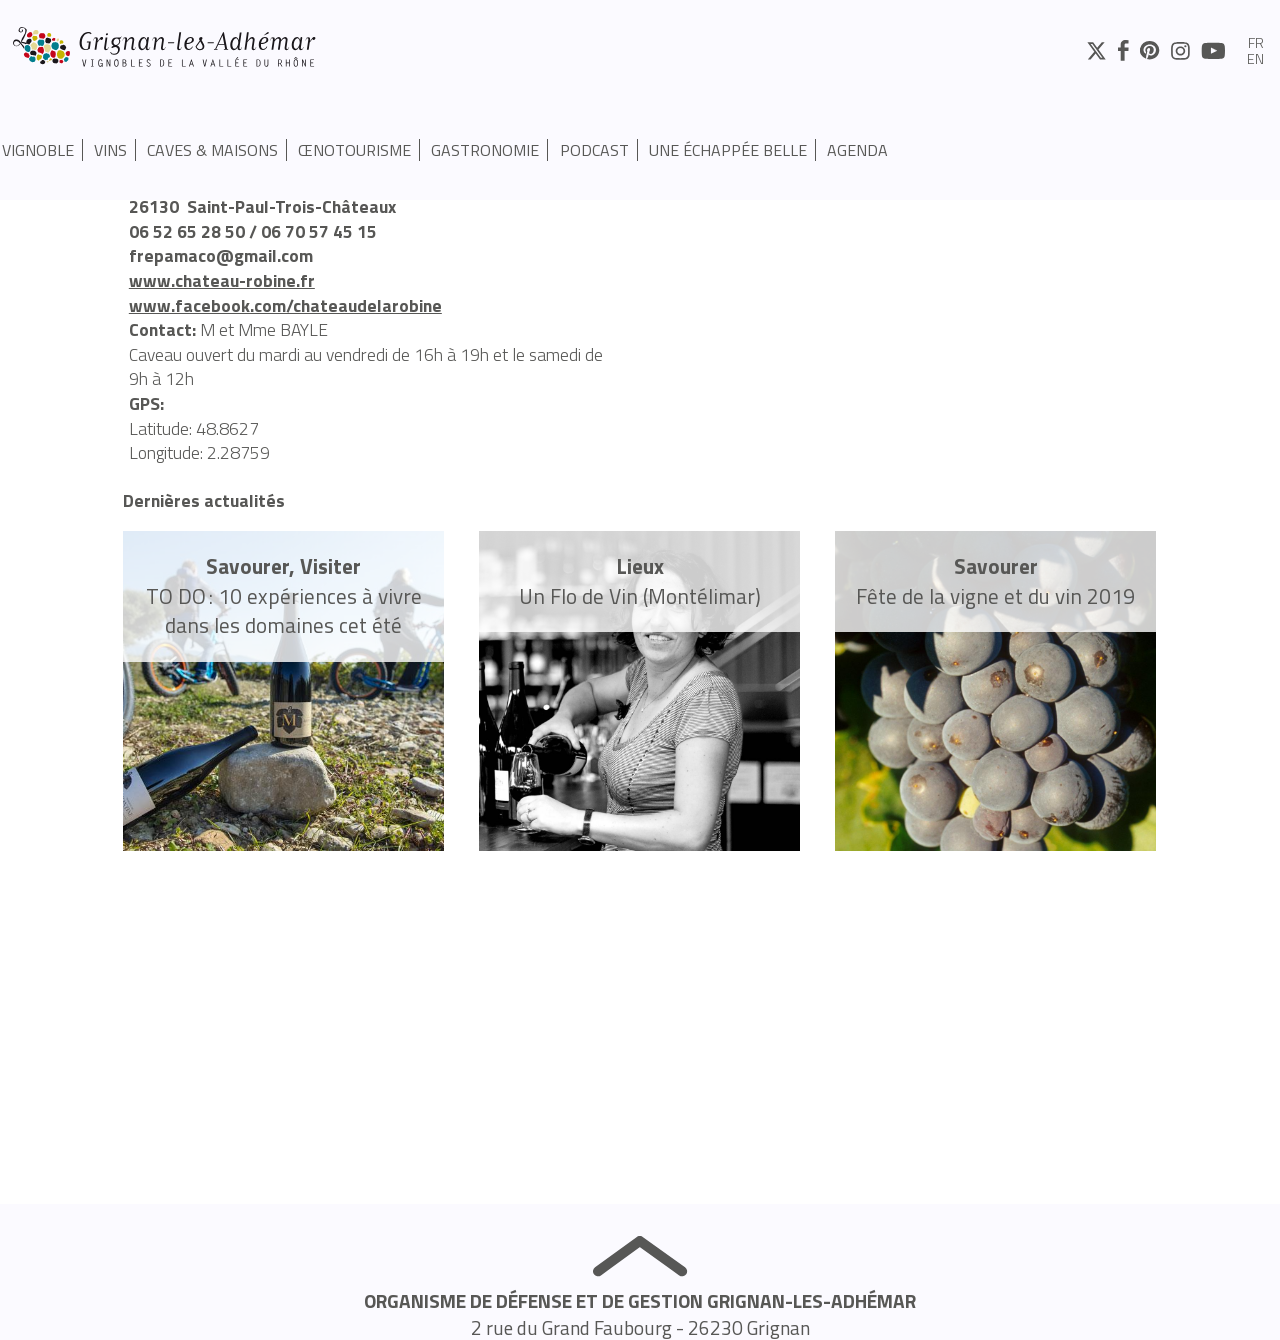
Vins (110, 150)
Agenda (857, 150)
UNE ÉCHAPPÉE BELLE (728, 150)
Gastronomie (485, 150)
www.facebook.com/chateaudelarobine (285, 305)
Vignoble (38, 150)
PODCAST (594, 150)
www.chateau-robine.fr (222, 280)
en (1255, 60)
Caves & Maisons (212, 150)
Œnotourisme (354, 150)
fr (1256, 44)
